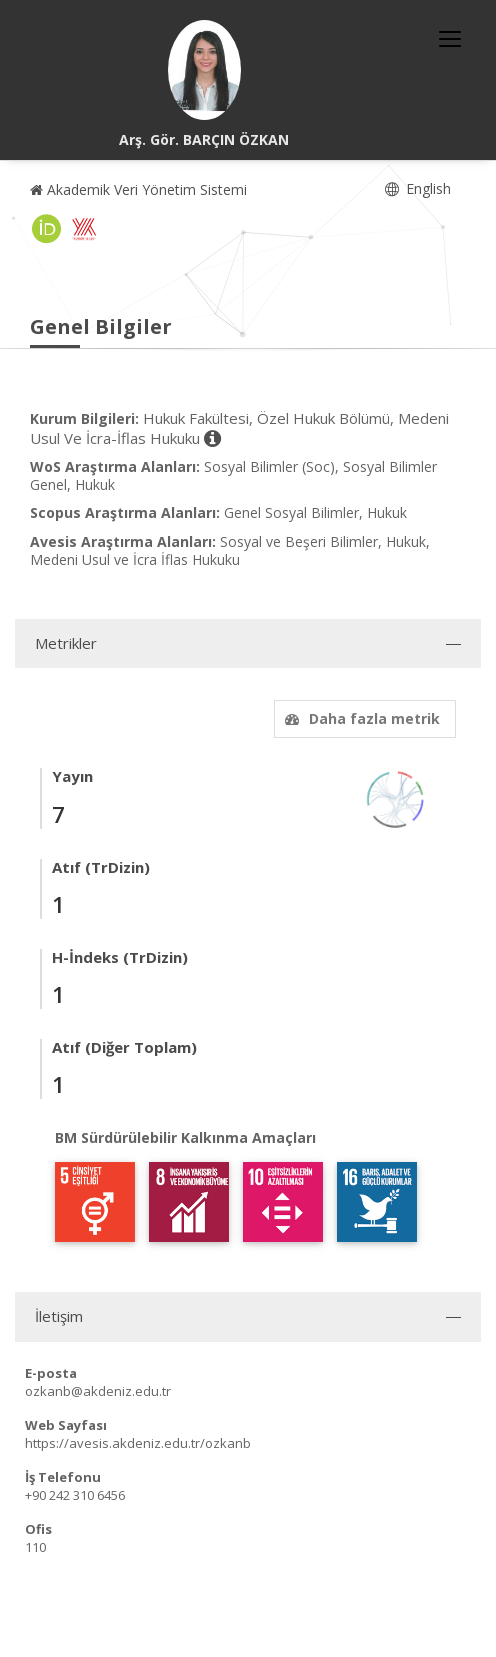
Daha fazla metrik (360, 718)
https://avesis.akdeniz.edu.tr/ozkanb (138, 1443)
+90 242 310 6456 (75, 1495)
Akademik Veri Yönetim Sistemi (138, 189)
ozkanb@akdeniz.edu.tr (98, 1391)
